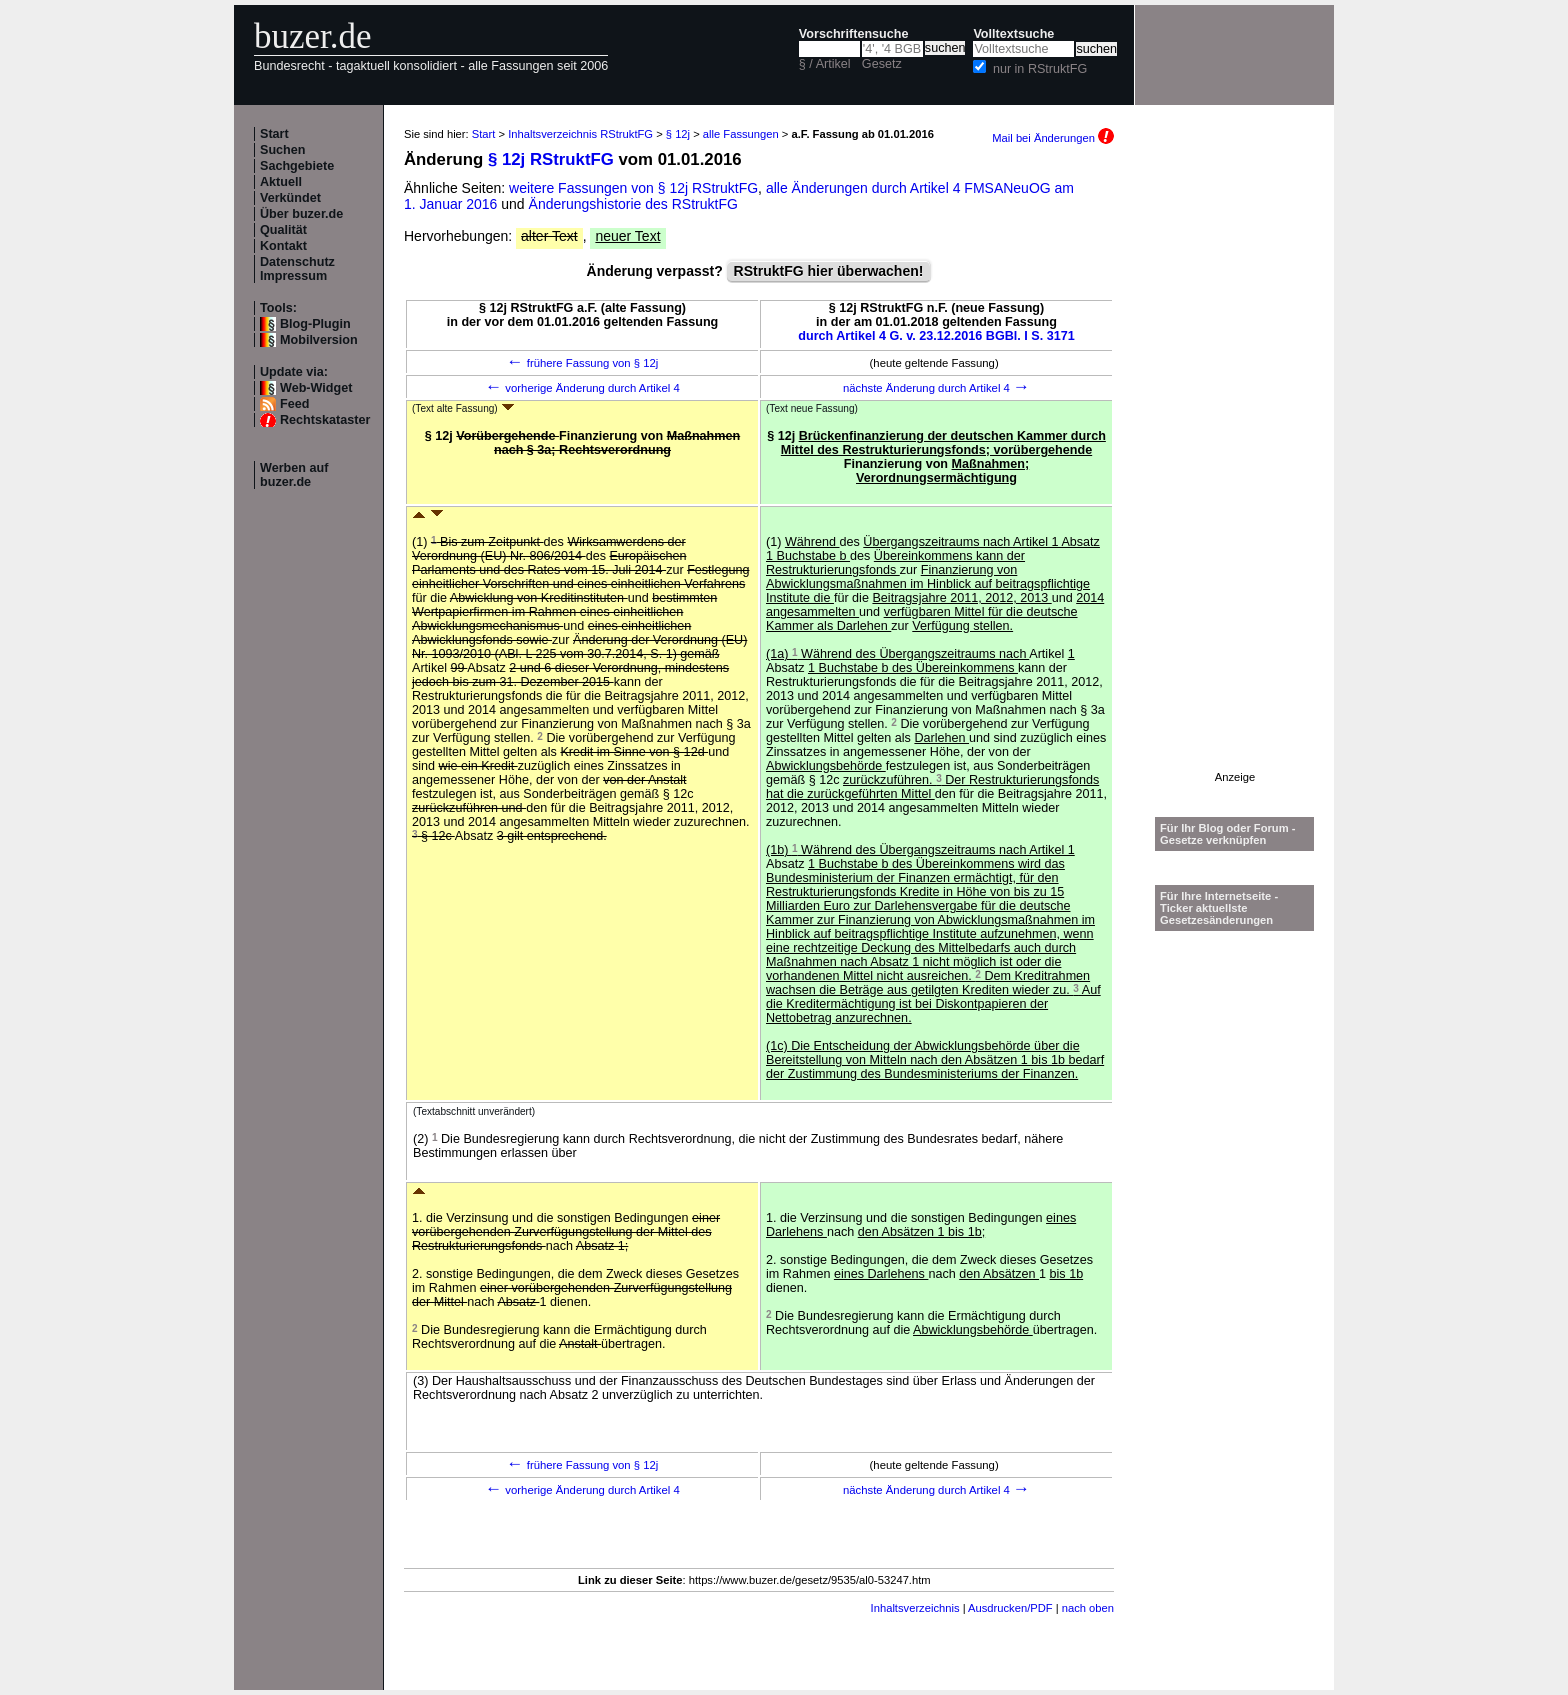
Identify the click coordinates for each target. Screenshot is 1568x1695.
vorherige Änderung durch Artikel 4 (582, 388)
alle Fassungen (741, 134)
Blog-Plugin (315, 324)
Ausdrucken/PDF (1010, 1608)
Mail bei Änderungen (1053, 138)
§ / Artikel (825, 64)
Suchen (283, 150)
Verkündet (290, 198)
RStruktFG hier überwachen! (829, 271)
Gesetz (882, 64)
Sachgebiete (297, 166)
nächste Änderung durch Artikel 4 (936, 388)
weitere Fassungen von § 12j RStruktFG (633, 188)
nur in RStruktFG (1040, 69)
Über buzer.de (301, 214)
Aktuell (281, 182)
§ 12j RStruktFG (551, 159)
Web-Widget (316, 388)
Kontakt (283, 246)
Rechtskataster (325, 420)
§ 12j (678, 134)
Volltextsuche (1013, 34)
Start (274, 134)
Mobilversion (319, 340)
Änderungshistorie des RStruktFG (633, 204)
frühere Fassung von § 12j (583, 363)
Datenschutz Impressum (297, 269)
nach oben (1088, 1608)
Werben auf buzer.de (294, 475)
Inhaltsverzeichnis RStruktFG (580, 134)
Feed (294, 404)
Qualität (283, 230)
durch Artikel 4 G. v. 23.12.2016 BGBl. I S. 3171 (936, 336)
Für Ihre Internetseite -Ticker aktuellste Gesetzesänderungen (1219, 908)
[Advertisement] (1235, 471)
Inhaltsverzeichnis (915, 1608)
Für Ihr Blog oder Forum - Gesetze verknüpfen (1228, 834)
